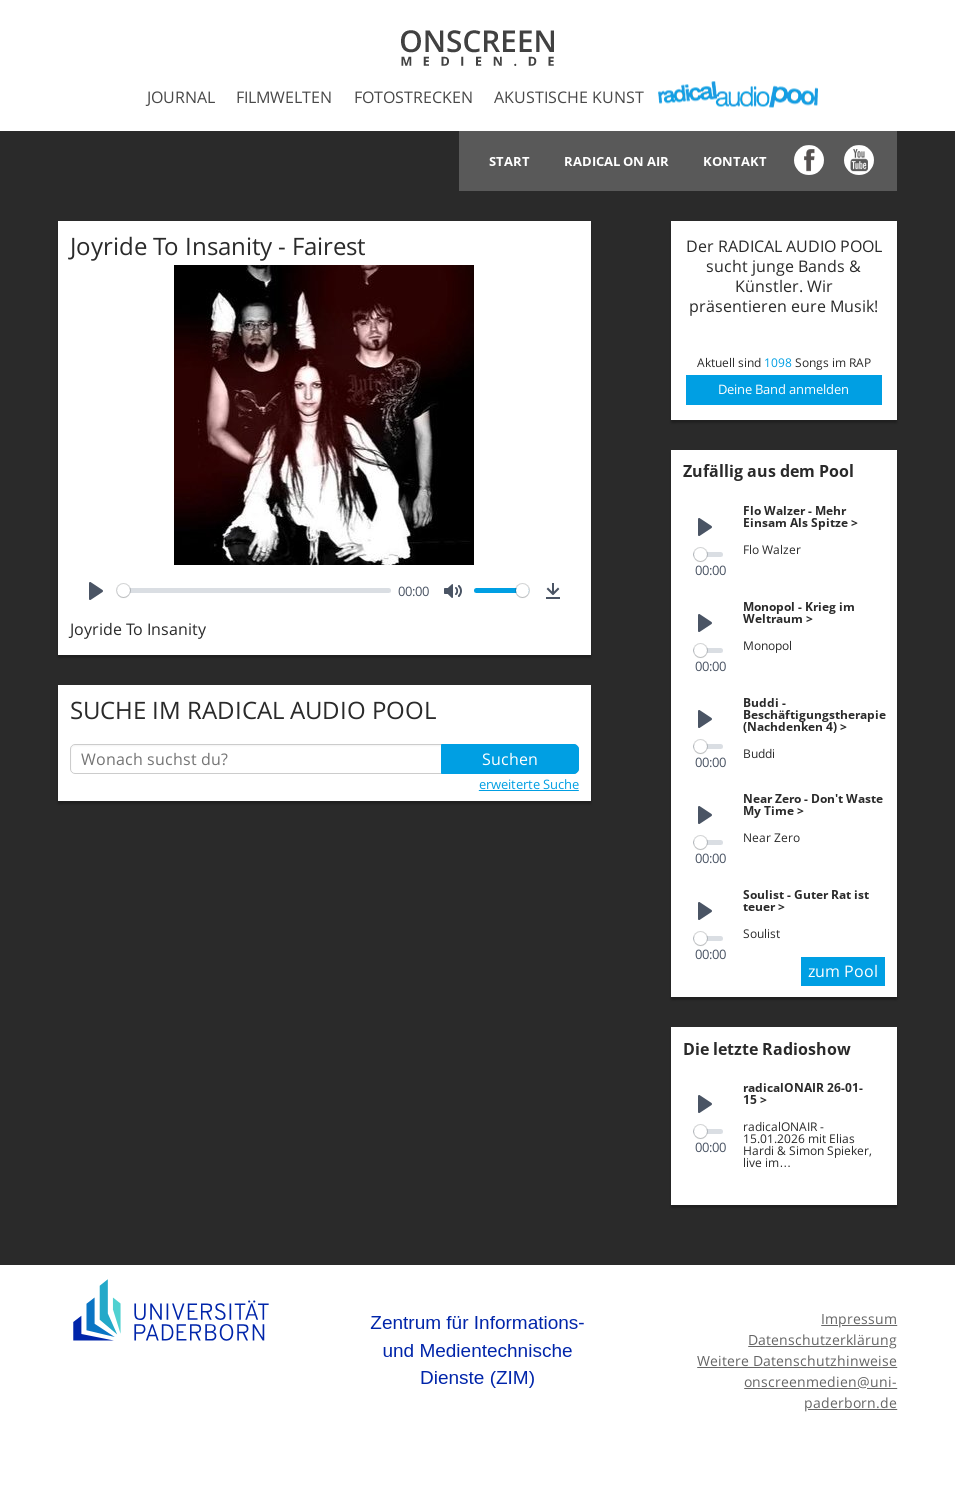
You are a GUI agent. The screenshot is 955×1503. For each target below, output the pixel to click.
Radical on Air (616, 161)
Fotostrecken (413, 97)
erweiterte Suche (529, 784)
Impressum (859, 1318)
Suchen (510, 759)
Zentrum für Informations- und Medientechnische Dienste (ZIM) (477, 1350)
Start (509, 161)
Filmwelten (284, 97)
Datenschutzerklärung (822, 1339)
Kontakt (735, 161)
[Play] (96, 591)
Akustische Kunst (569, 97)
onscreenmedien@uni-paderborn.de (820, 1392)
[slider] (254, 590)
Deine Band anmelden (783, 389)
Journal (181, 97)
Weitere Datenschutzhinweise (797, 1360)
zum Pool (843, 971)
